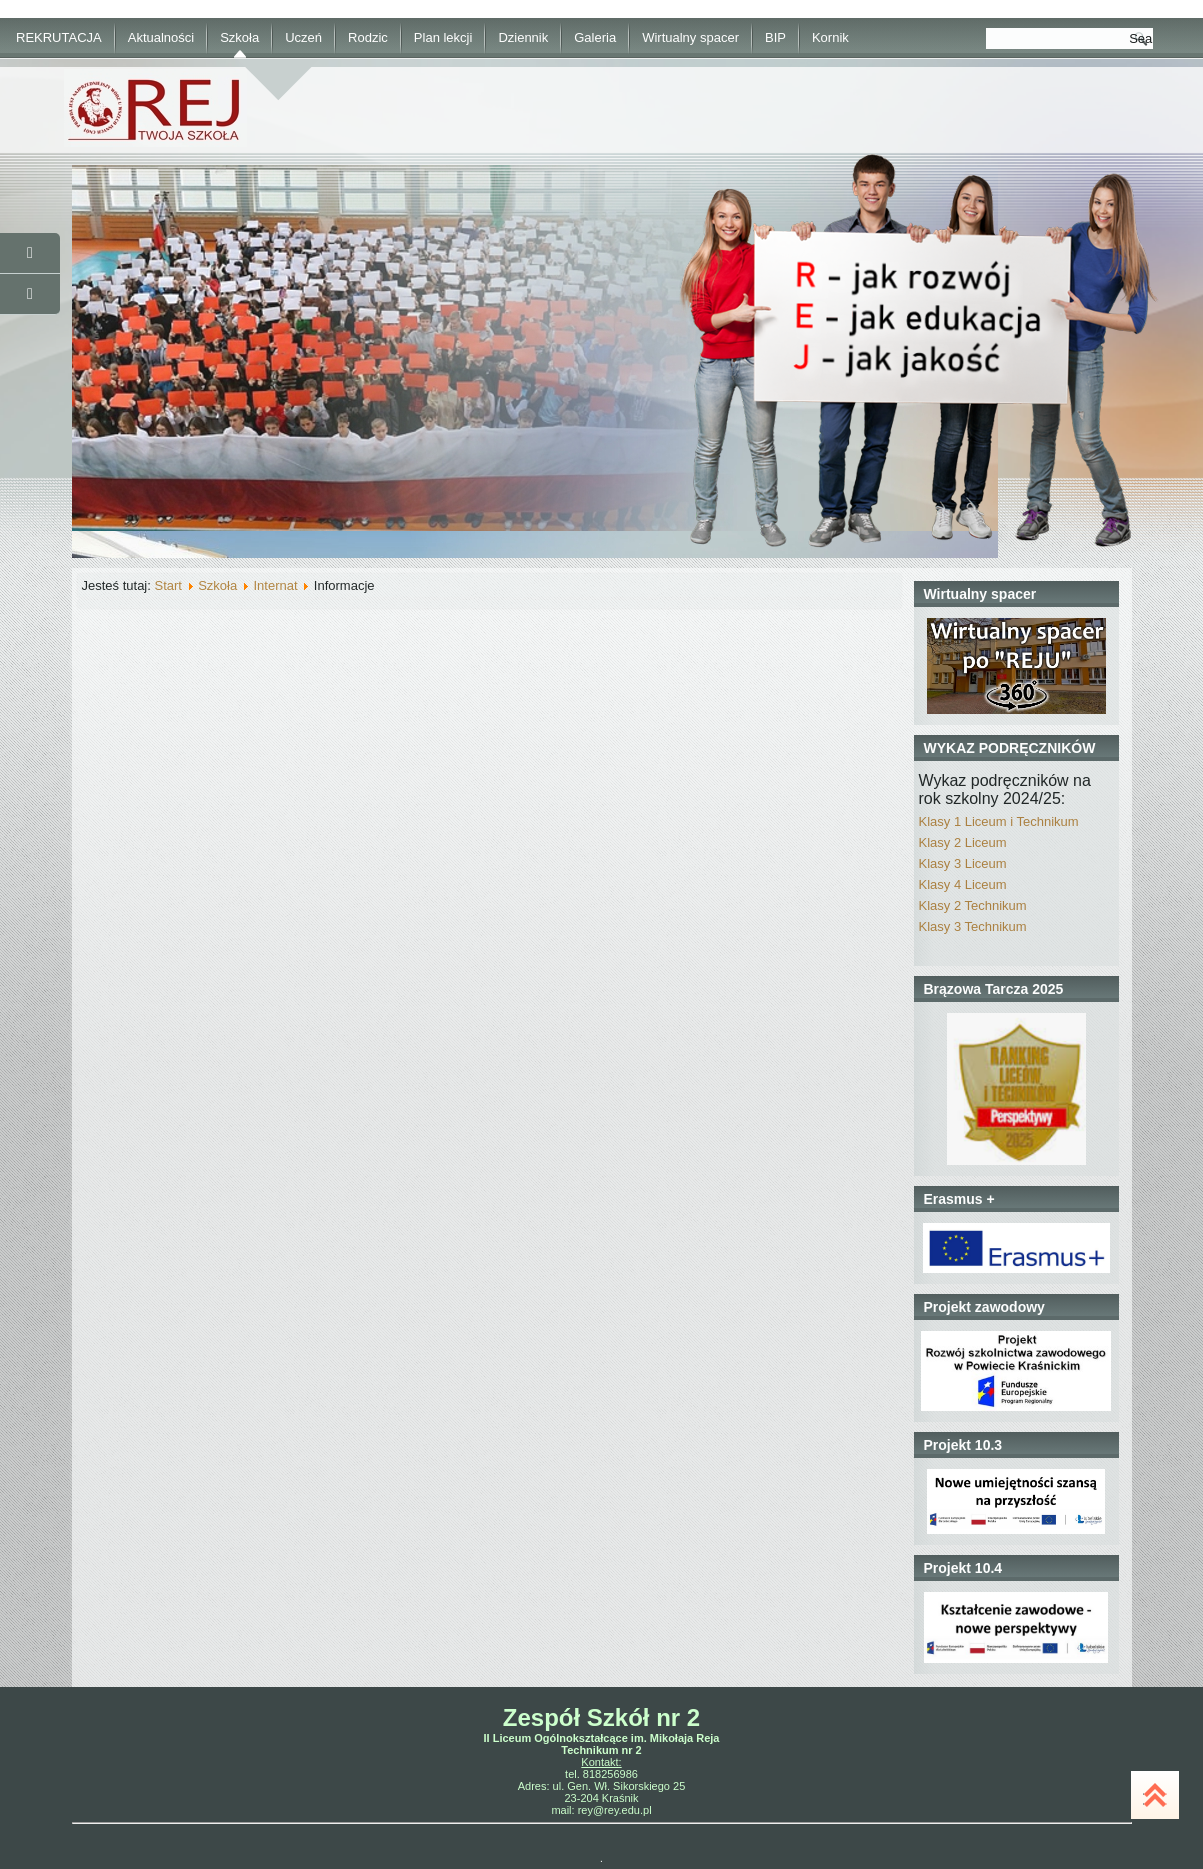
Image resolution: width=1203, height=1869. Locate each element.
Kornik (830, 37)
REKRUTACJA (59, 37)
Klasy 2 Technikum (973, 905)
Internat (275, 585)
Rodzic (368, 37)
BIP (775, 37)
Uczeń (303, 37)
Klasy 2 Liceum (963, 842)
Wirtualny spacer (690, 37)
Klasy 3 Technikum (973, 926)
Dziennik (523, 37)
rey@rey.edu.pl (615, 1810)
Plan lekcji (443, 37)
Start (167, 585)
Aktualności (161, 37)
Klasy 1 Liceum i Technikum (999, 821)
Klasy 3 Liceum (963, 863)
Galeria (595, 37)
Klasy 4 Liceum (963, 884)
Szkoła (239, 37)
